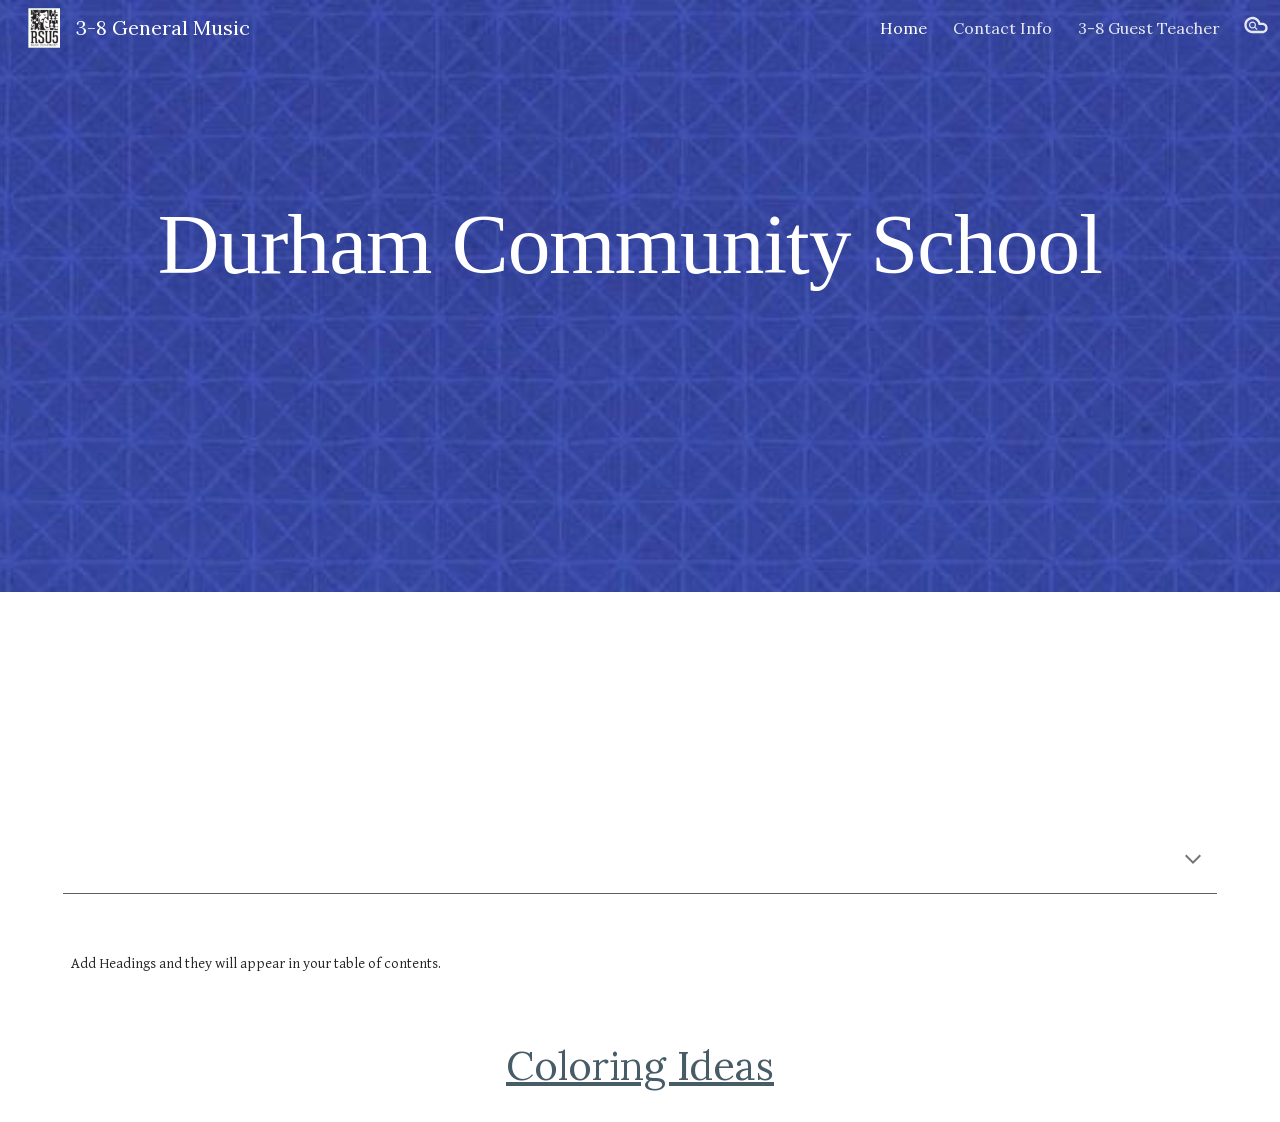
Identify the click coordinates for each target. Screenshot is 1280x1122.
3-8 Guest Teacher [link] (1149, 28)
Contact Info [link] (1002, 28)
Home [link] (903, 28)
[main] (640, 243)
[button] (1256, 28)
